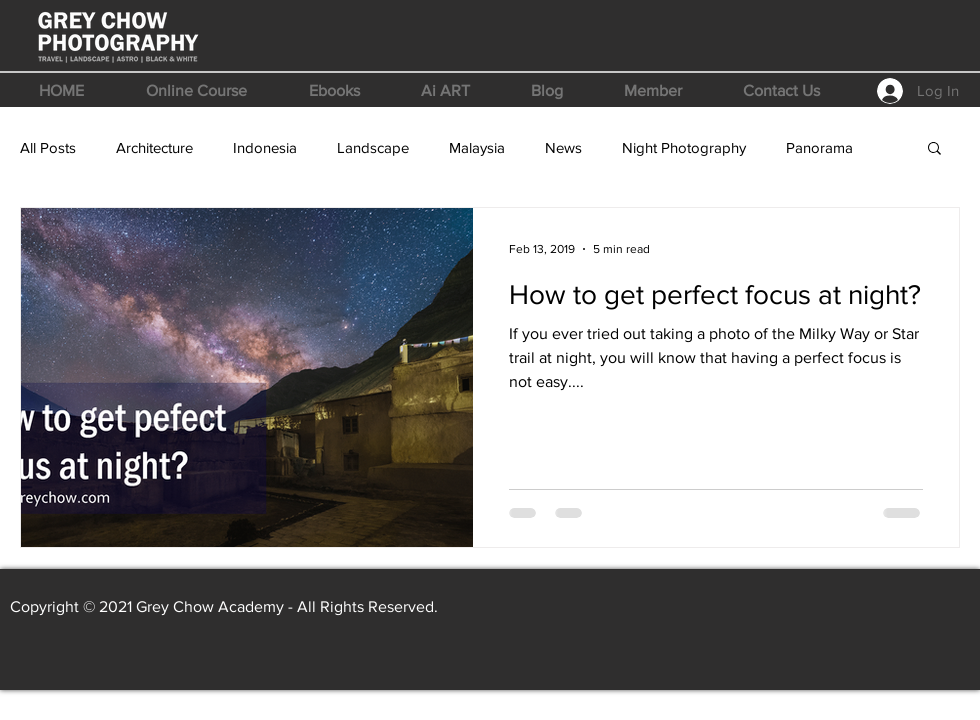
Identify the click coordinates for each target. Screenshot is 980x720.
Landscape (373, 147)
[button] (196, 90)
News (563, 147)
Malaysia (477, 147)
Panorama (819, 147)
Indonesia (265, 147)
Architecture (154, 147)
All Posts (48, 147)
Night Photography (684, 147)
